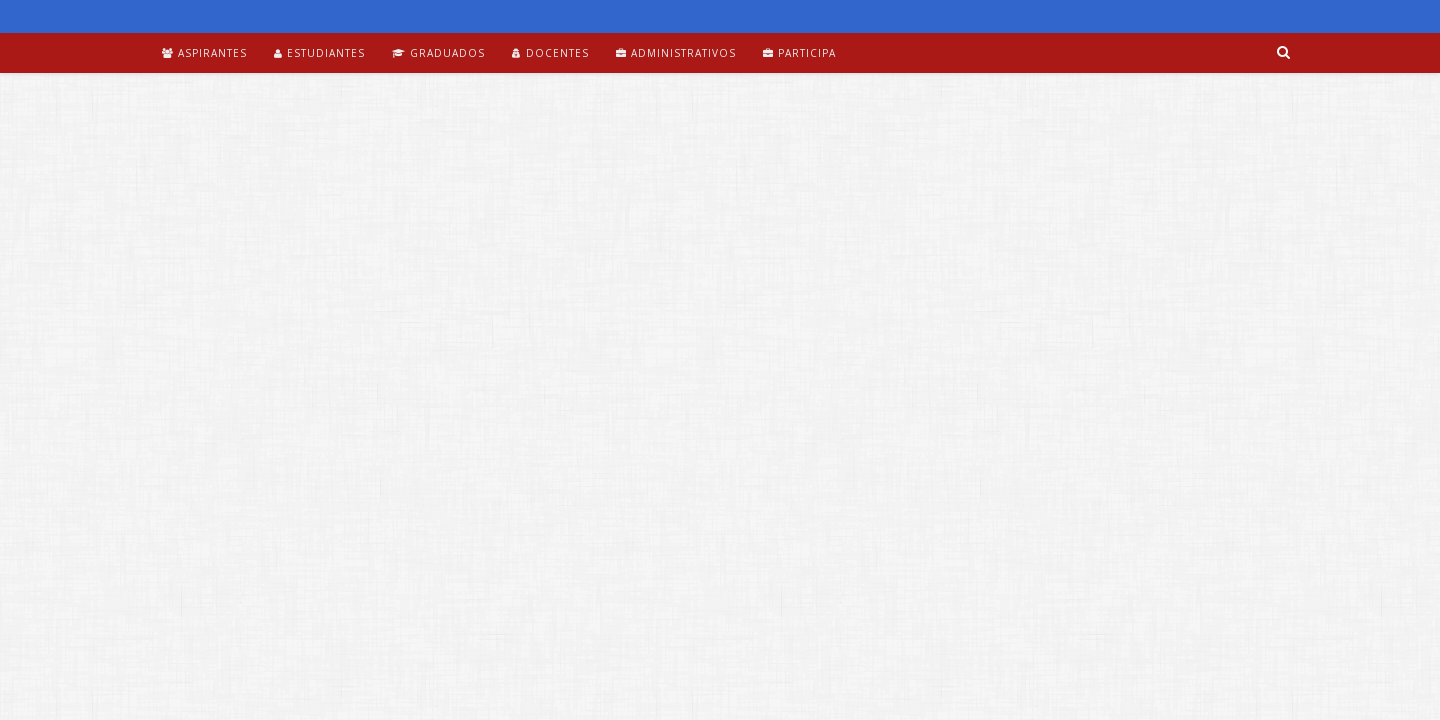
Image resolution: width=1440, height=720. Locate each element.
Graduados (438, 53)
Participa (799, 53)
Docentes (550, 53)
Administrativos (676, 53)
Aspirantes (204, 53)
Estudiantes (319, 53)
